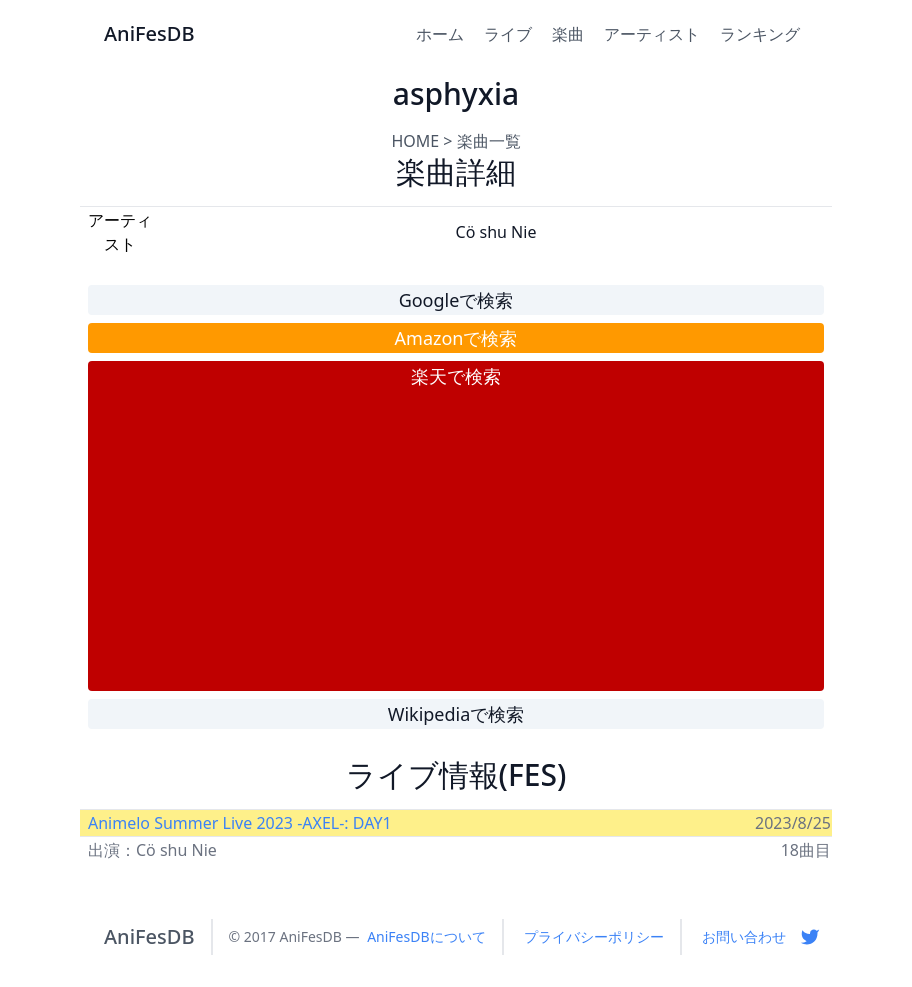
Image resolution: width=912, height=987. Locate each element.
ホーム (440, 34)
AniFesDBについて (426, 936)
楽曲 (568, 34)
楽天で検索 (456, 376)
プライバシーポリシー (594, 936)
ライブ (508, 34)
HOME (415, 141)
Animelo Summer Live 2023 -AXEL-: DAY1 (240, 823)
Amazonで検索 (456, 338)
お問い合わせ (744, 936)
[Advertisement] (456, 540)
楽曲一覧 (489, 141)
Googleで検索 (456, 300)
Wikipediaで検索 (456, 714)
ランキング (760, 34)
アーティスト (652, 34)
